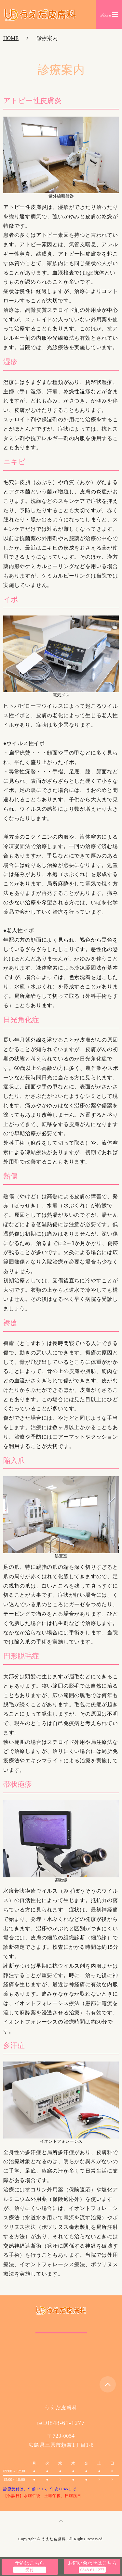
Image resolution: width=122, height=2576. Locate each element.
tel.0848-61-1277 (61, 2422)
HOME (11, 38)
